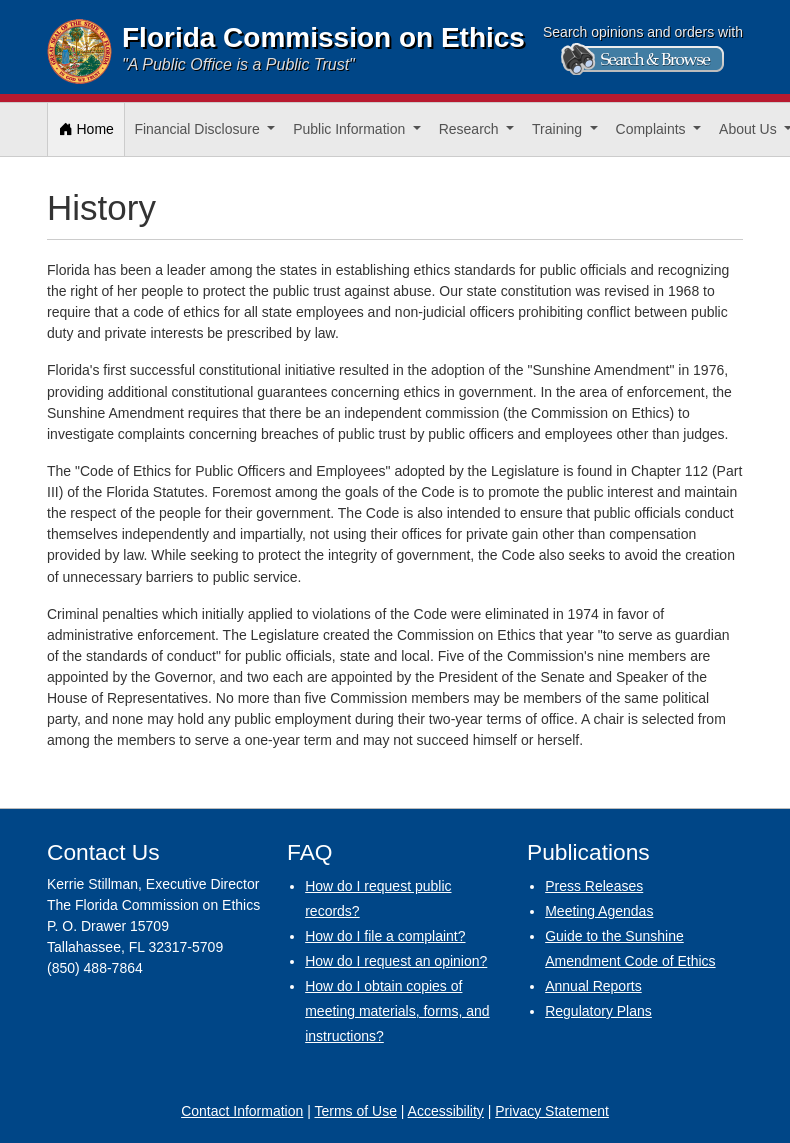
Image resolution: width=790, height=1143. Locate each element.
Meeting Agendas (599, 911)
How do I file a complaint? (385, 936)
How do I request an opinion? (396, 961)
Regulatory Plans (598, 1011)
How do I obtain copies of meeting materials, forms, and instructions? (397, 1011)
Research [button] (471, 129)
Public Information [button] (351, 129)
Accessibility (446, 1111)
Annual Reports (593, 986)
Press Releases (594, 886)
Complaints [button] (653, 129)
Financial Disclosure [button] (198, 129)
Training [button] (559, 129)
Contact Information (242, 1111)
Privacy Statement (552, 1111)
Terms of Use (355, 1111)
